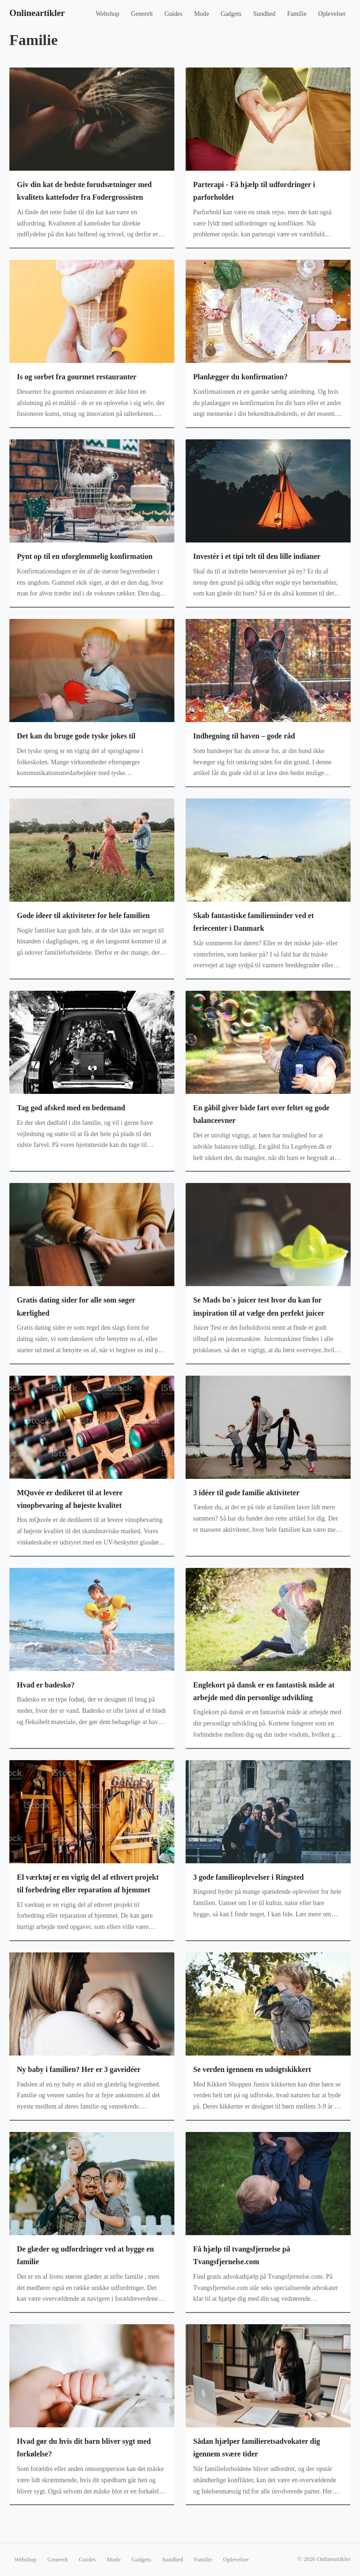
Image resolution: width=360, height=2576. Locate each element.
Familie (297, 13)
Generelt (142, 13)
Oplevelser (332, 13)
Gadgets (231, 13)
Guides (174, 13)
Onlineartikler (37, 13)
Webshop (107, 13)
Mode (201, 13)
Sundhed (264, 13)
